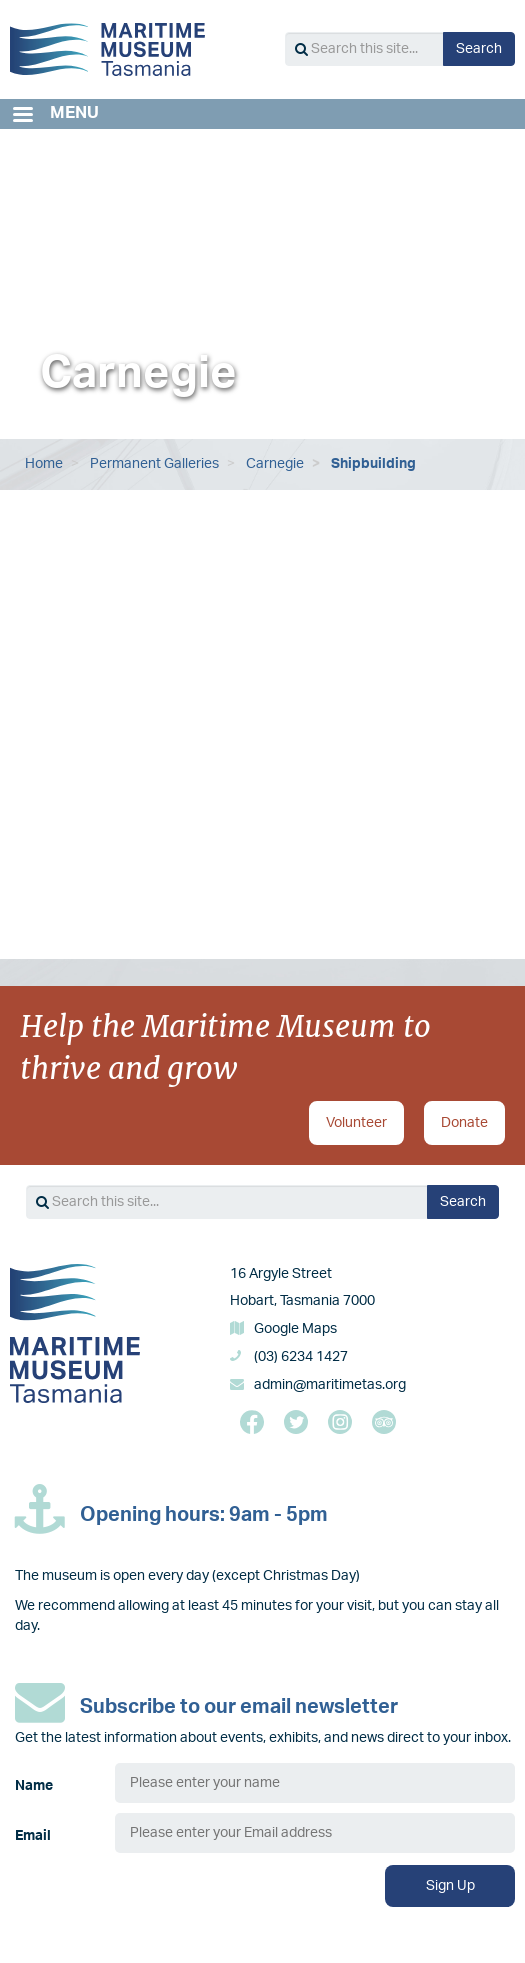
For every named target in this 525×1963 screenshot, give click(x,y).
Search (479, 49)
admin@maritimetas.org (330, 1385)
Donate (464, 1123)
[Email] (315, 1833)
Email (33, 1836)
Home (44, 464)
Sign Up (450, 1886)
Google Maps (295, 1329)
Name (34, 1786)
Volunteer (356, 1123)
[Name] (315, 1783)
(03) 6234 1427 (301, 1357)
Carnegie (275, 464)
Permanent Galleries (154, 464)
